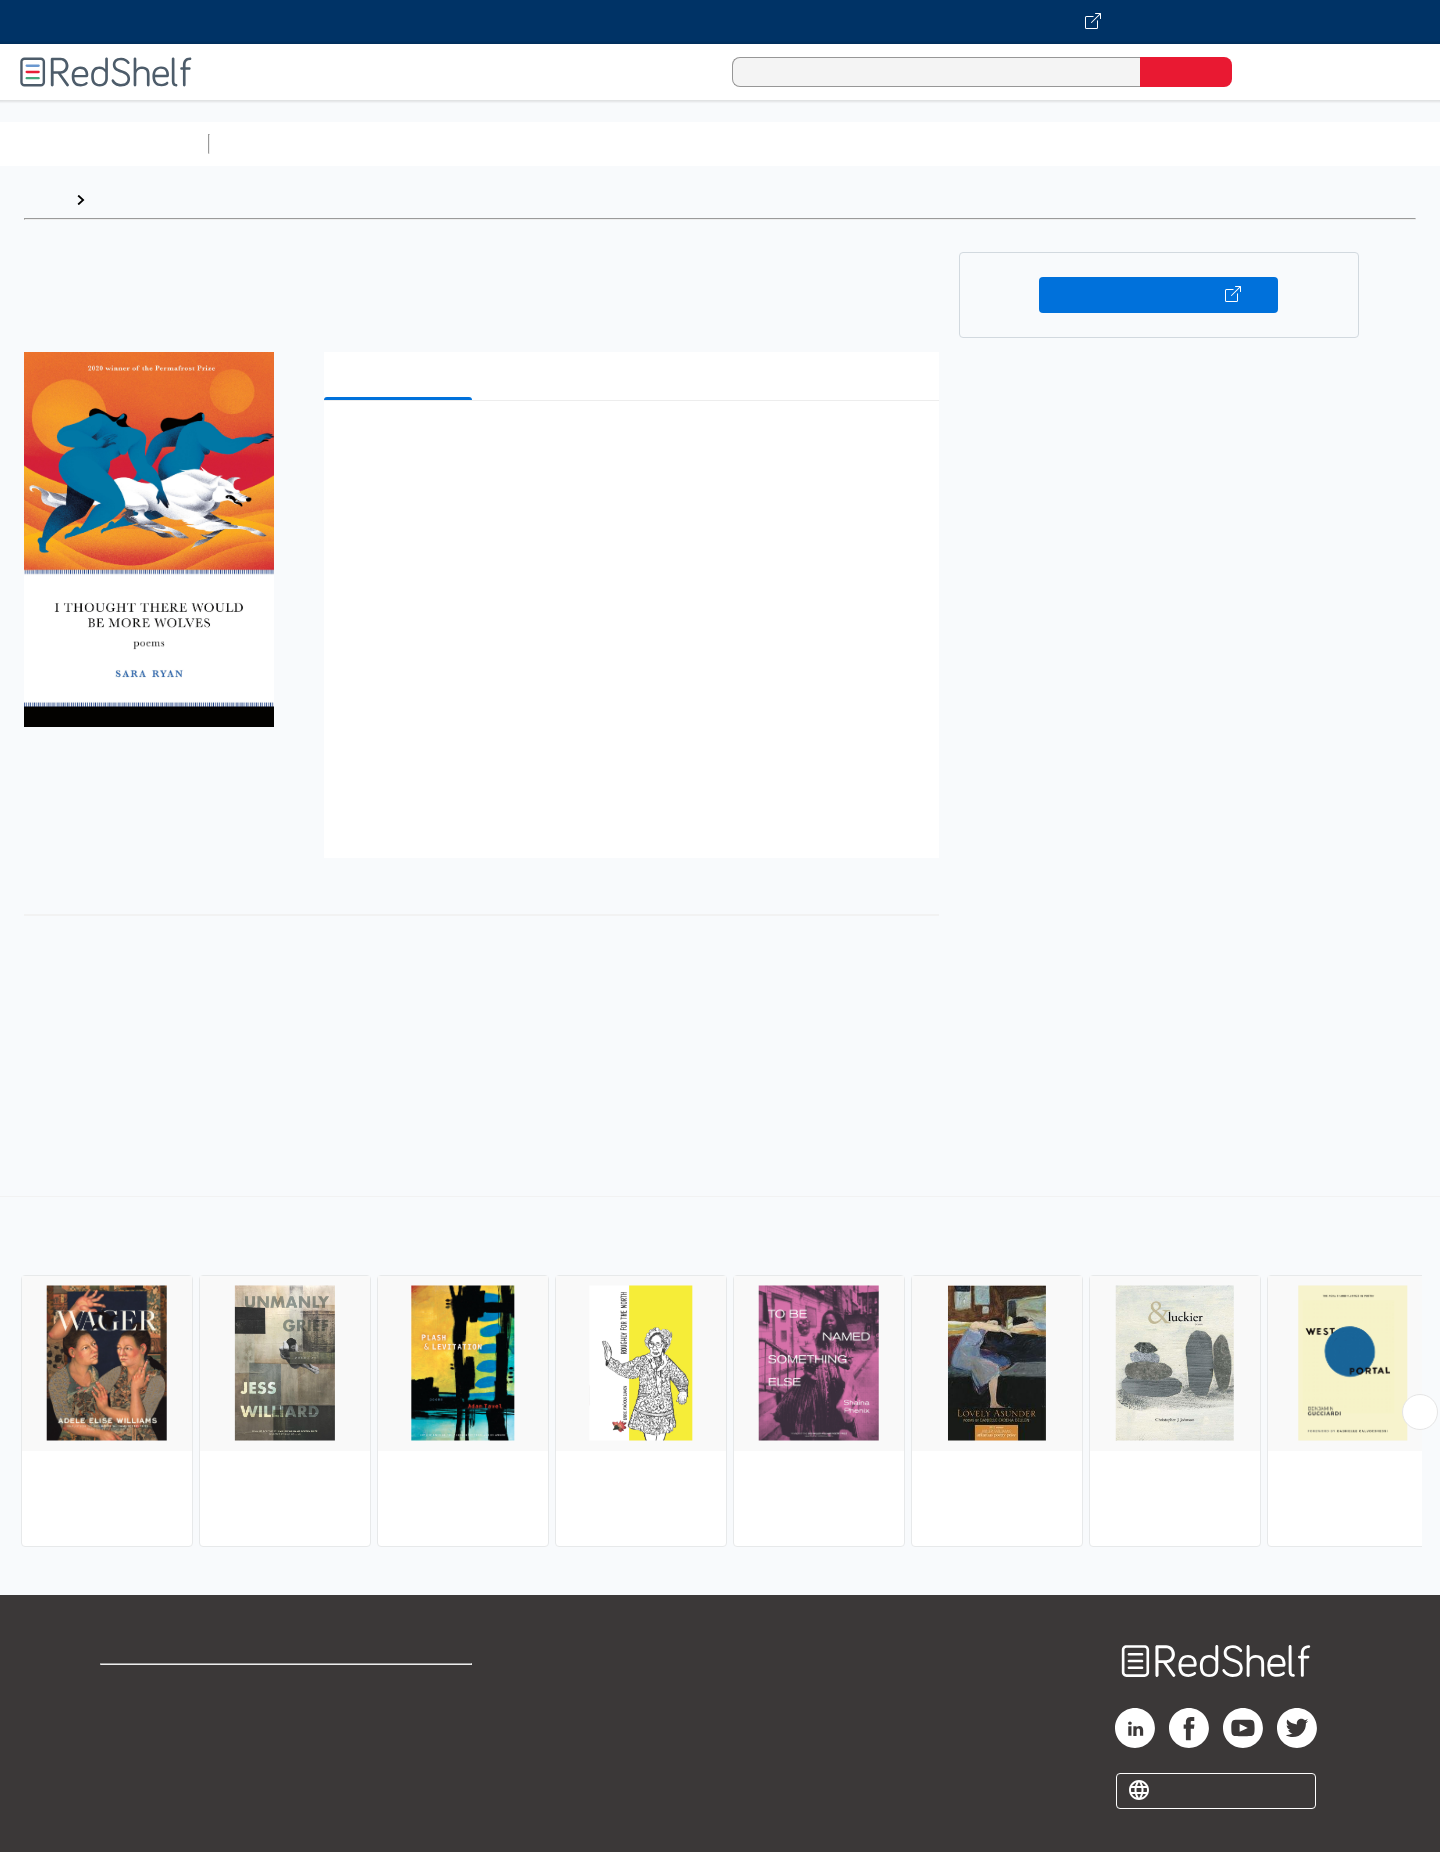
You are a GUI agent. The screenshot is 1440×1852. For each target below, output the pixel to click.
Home (45, 199)
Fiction (1130, 143)
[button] (635, 446)
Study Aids (270, 143)
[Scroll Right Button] (1420, 1412)
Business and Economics (776, 143)
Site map (133, 1784)
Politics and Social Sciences (985, 143)
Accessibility (396, 1752)
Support (130, 1720)
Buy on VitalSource (1158, 295)
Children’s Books (1327, 143)
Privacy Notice (155, 1752)
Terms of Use (400, 1688)
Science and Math (392, 143)
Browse (123, 199)
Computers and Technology (571, 143)
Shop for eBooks (164, 1688)
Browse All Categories (104, 143)
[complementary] (720, 1374)
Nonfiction (1211, 143)
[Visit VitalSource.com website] (720, 22)
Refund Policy (400, 1720)
